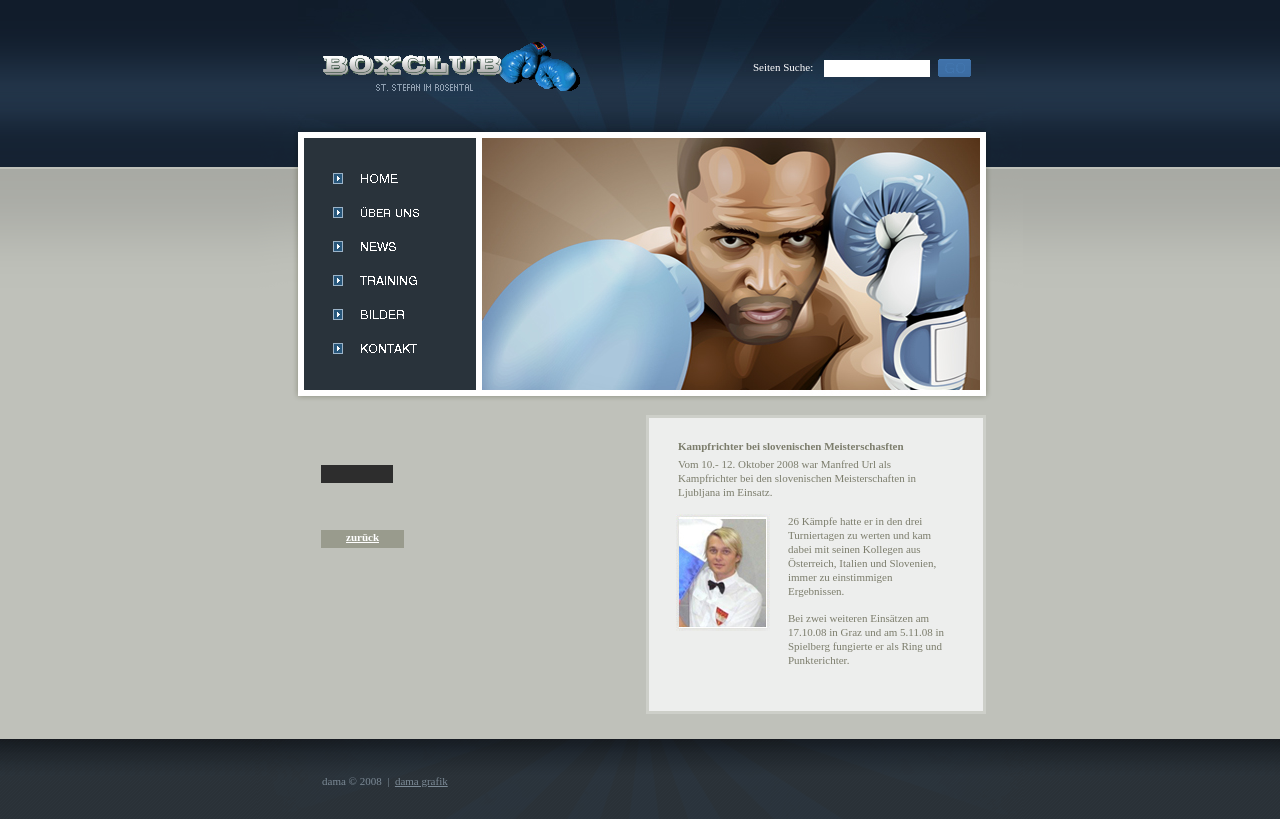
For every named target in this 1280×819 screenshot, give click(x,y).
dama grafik (421, 781)
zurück (362, 537)
